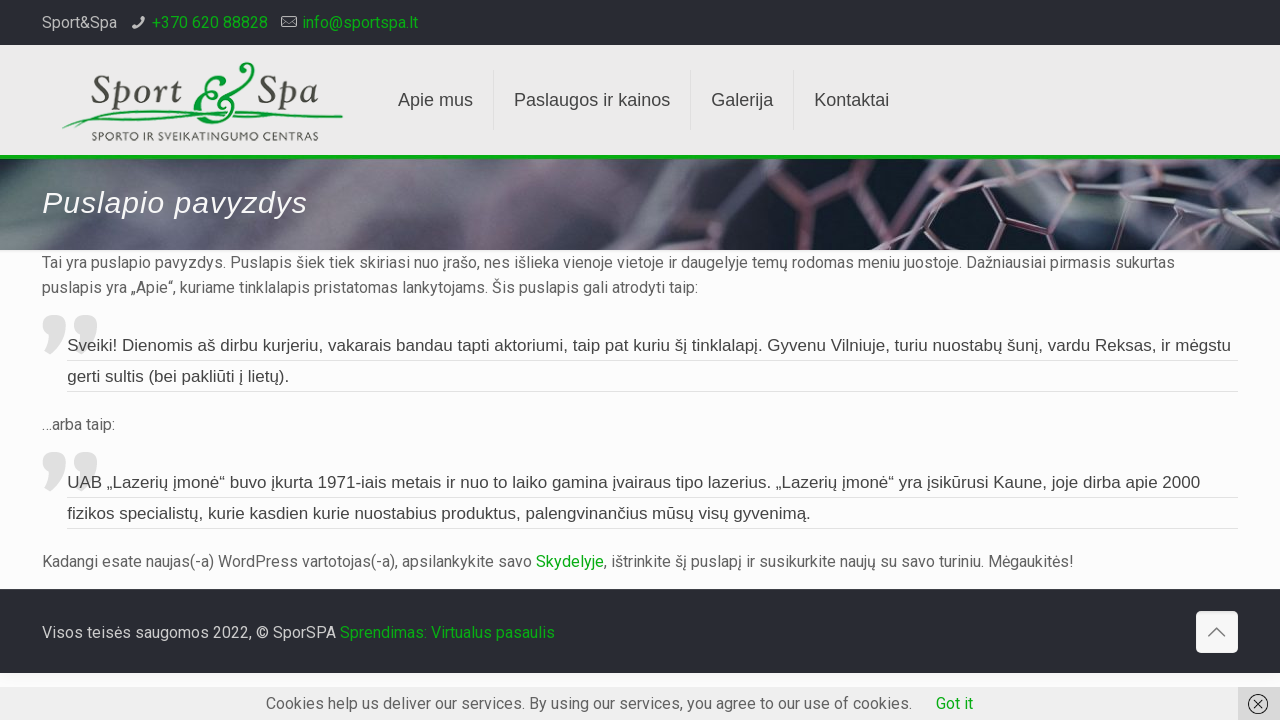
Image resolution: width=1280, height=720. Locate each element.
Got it (954, 703)
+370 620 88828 (210, 22)
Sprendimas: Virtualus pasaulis (447, 632)
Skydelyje (570, 561)
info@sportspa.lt (360, 22)
